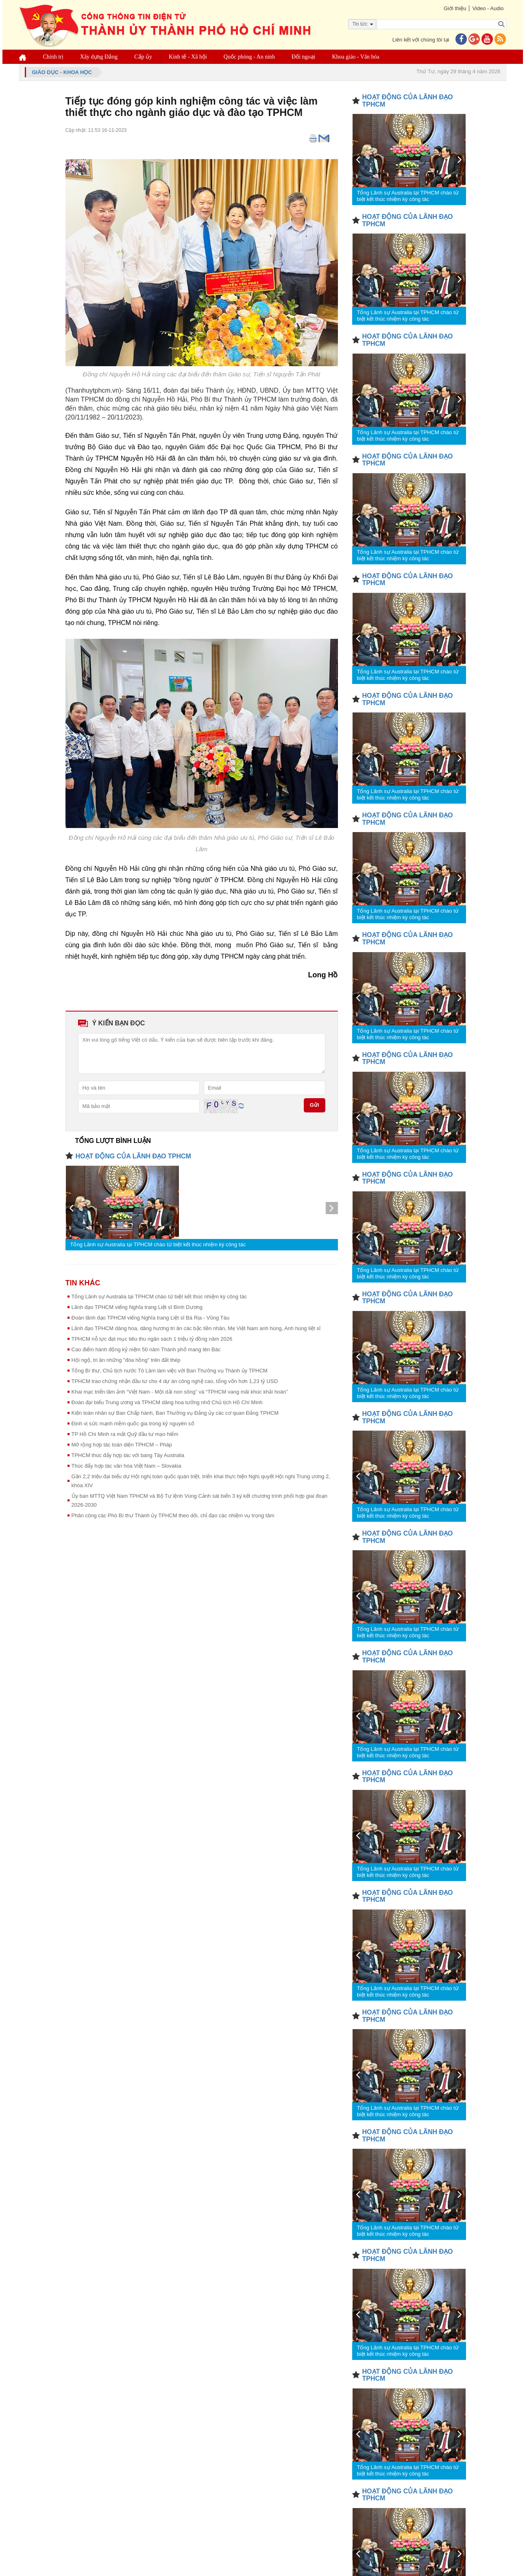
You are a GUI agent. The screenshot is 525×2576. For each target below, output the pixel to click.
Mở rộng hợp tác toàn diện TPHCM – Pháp (122, 1445)
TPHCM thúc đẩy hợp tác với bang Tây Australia (128, 1455)
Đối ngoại (303, 57)
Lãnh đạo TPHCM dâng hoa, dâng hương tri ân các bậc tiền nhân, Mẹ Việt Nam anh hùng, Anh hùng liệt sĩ (196, 1328)
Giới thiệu (455, 8)
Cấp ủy (143, 57)
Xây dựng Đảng (99, 57)
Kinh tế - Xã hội (188, 57)
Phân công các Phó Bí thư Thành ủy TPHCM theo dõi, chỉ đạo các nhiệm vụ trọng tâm (173, 1515)
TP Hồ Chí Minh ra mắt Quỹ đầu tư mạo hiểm (125, 1434)
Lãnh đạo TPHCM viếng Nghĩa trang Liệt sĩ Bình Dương (137, 1307)
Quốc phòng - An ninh (249, 57)
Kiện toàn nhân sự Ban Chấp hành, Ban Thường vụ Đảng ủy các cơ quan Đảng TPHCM (175, 1413)
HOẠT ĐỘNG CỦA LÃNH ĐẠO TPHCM (133, 1156)
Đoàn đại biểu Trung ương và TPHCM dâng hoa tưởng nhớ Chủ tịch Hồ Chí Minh (167, 1402)
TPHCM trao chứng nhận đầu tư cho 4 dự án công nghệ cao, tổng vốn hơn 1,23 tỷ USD (175, 1381)
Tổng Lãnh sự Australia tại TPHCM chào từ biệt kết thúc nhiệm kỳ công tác (158, 1244)
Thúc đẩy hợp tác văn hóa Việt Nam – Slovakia (126, 1466)
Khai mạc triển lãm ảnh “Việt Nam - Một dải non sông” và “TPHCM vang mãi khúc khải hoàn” (180, 1392)
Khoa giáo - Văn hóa (355, 57)
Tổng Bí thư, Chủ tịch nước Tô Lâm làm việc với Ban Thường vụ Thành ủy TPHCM (170, 1371)
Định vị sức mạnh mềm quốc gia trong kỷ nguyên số (133, 1423)
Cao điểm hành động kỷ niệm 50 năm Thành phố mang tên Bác (146, 1349)
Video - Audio (487, 8)
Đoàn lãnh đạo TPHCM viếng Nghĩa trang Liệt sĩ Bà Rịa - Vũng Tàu (150, 1318)
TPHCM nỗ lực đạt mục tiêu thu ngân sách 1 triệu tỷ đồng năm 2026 (152, 1339)
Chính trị (53, 57)
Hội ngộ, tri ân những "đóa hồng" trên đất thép (126, 1360)
